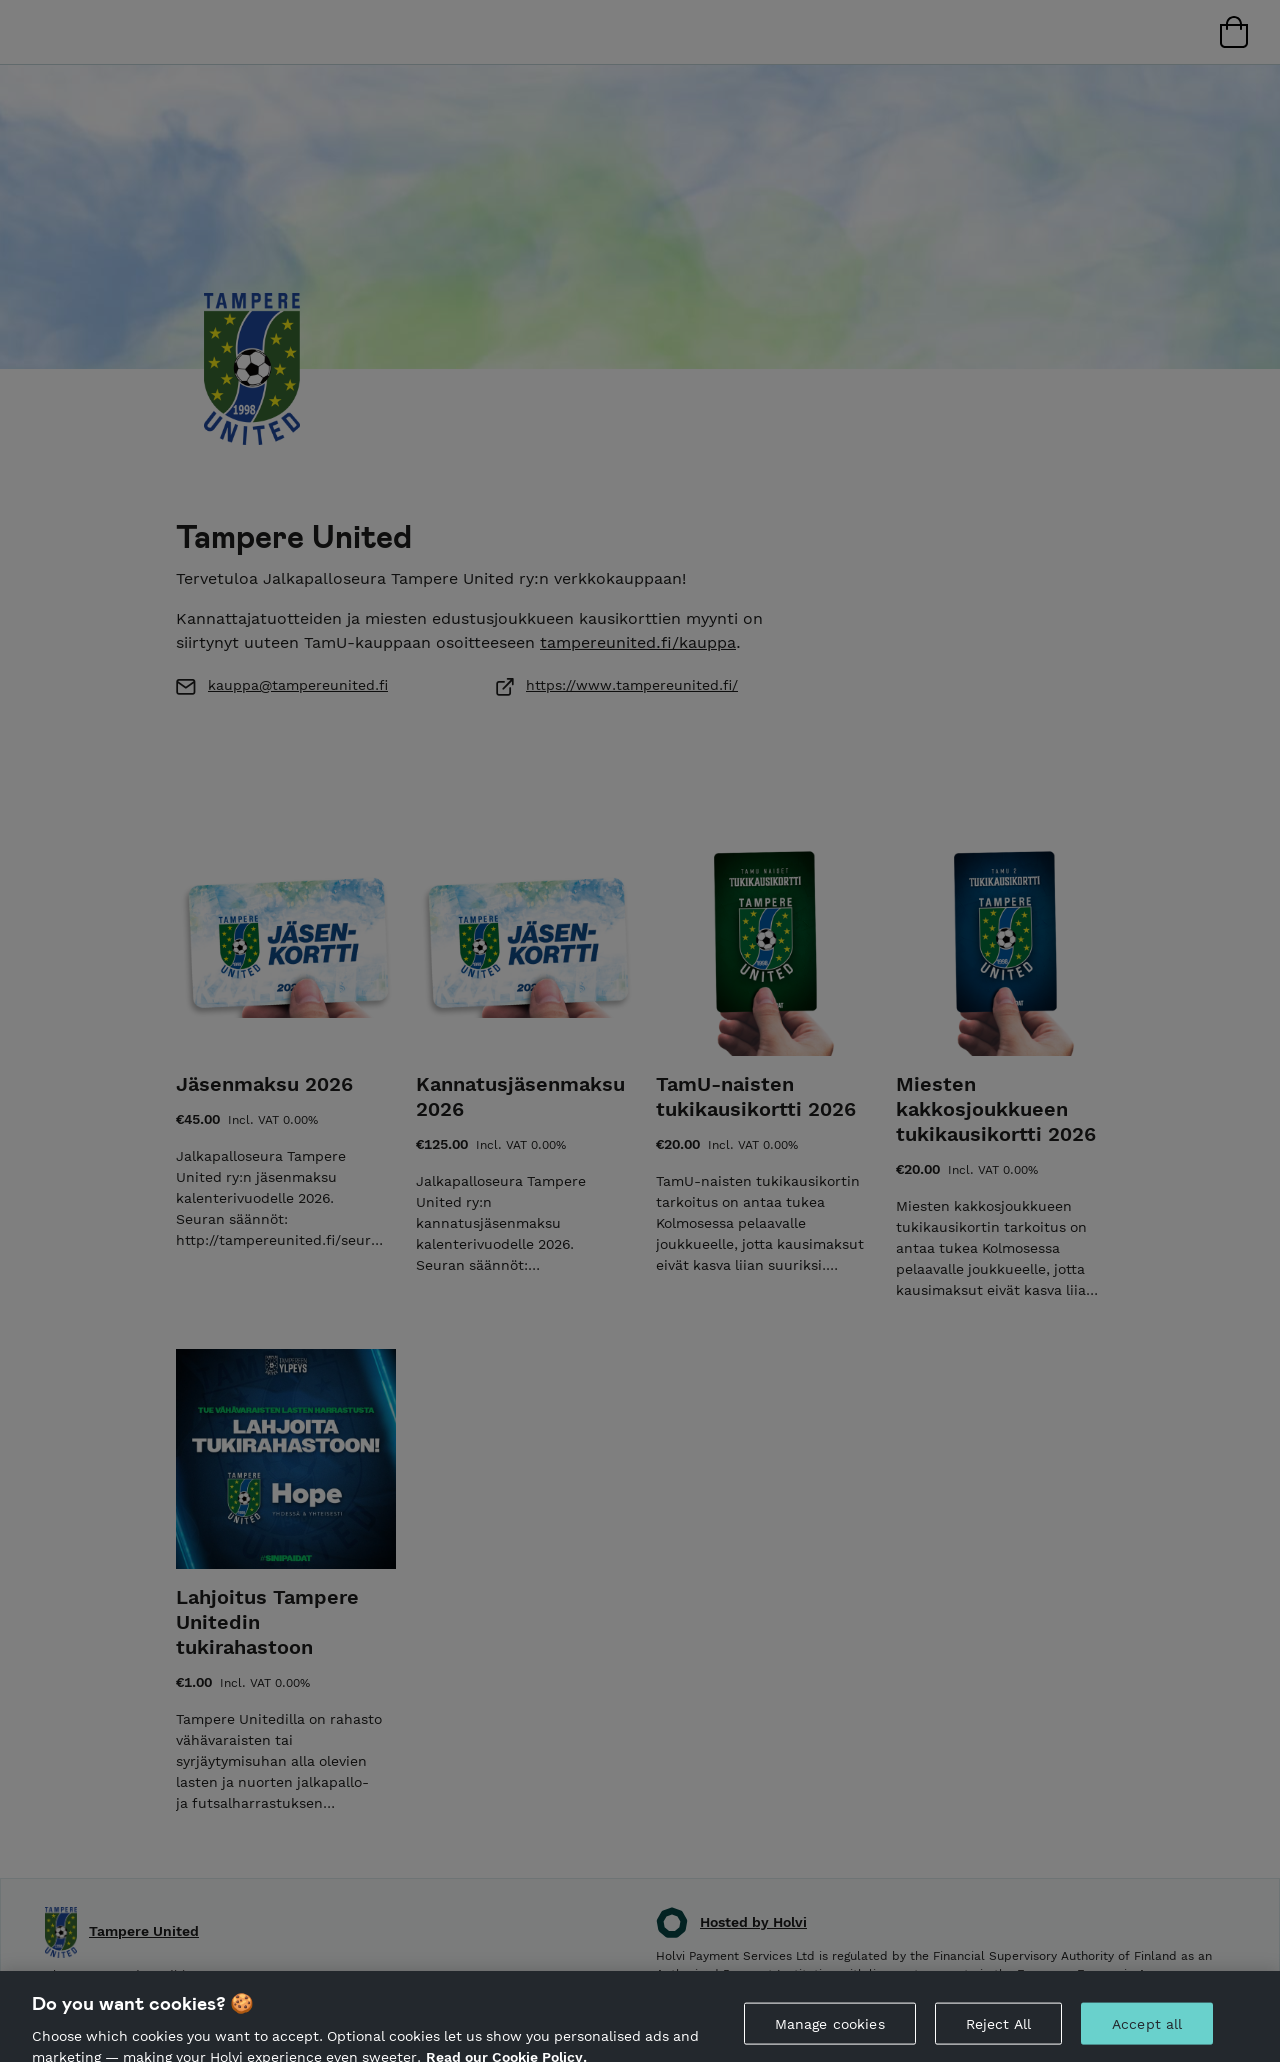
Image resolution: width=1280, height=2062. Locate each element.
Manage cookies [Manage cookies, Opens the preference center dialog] (830, 2038)
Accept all (1147, 2038)
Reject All (998, 2038)
